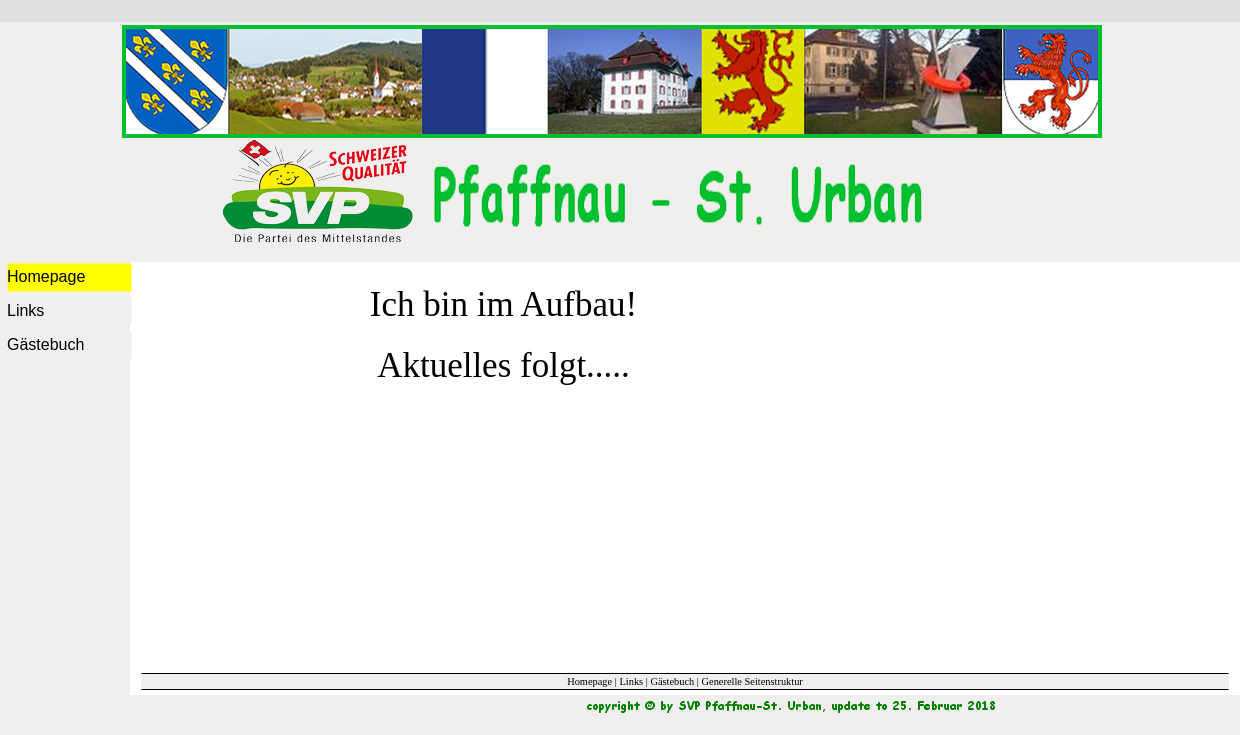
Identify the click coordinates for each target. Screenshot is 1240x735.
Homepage (589, 681)
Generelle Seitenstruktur (752, 681)
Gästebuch (672, 681)
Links (631, 681)
